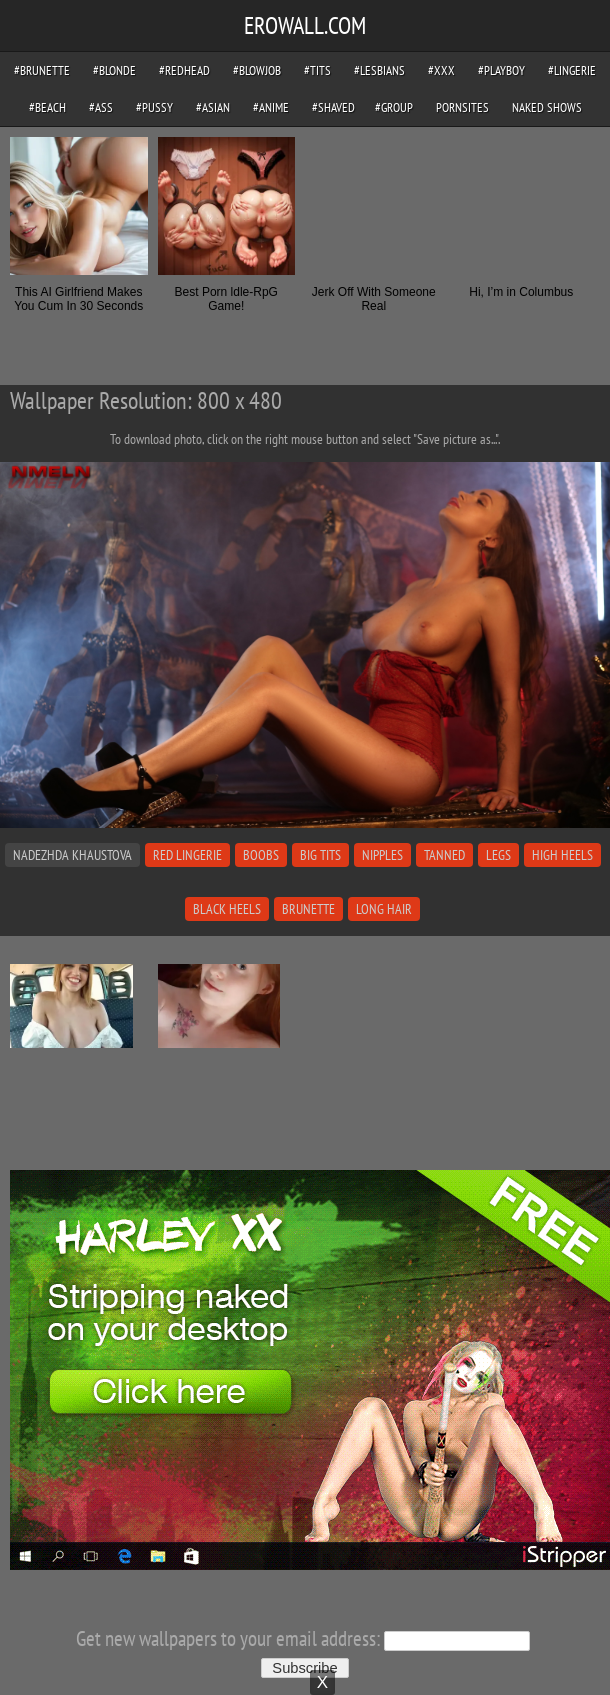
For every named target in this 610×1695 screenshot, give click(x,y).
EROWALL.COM (305, 25)
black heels (227, 909)
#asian (213, 107)
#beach (47, 107)
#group (394, 107)
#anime (271, 107)
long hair (384, 909)
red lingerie (187, 855)
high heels (562, 855)
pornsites (462, 107)
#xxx (441, 70)
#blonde (114, 70)
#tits (317, 70)
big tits (320, 855)
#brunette (42, 70)
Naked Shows (547, 107)
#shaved (333, 107)
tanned (444, 855)
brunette (308, 909)
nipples (382, 855)
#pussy (154, 107)
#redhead (184, 70)
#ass (101, 107)
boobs (261, 855)
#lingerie (572, 70)
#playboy (501, 70)
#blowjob (257, 70)
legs (498, 855)
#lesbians (379, 70)
